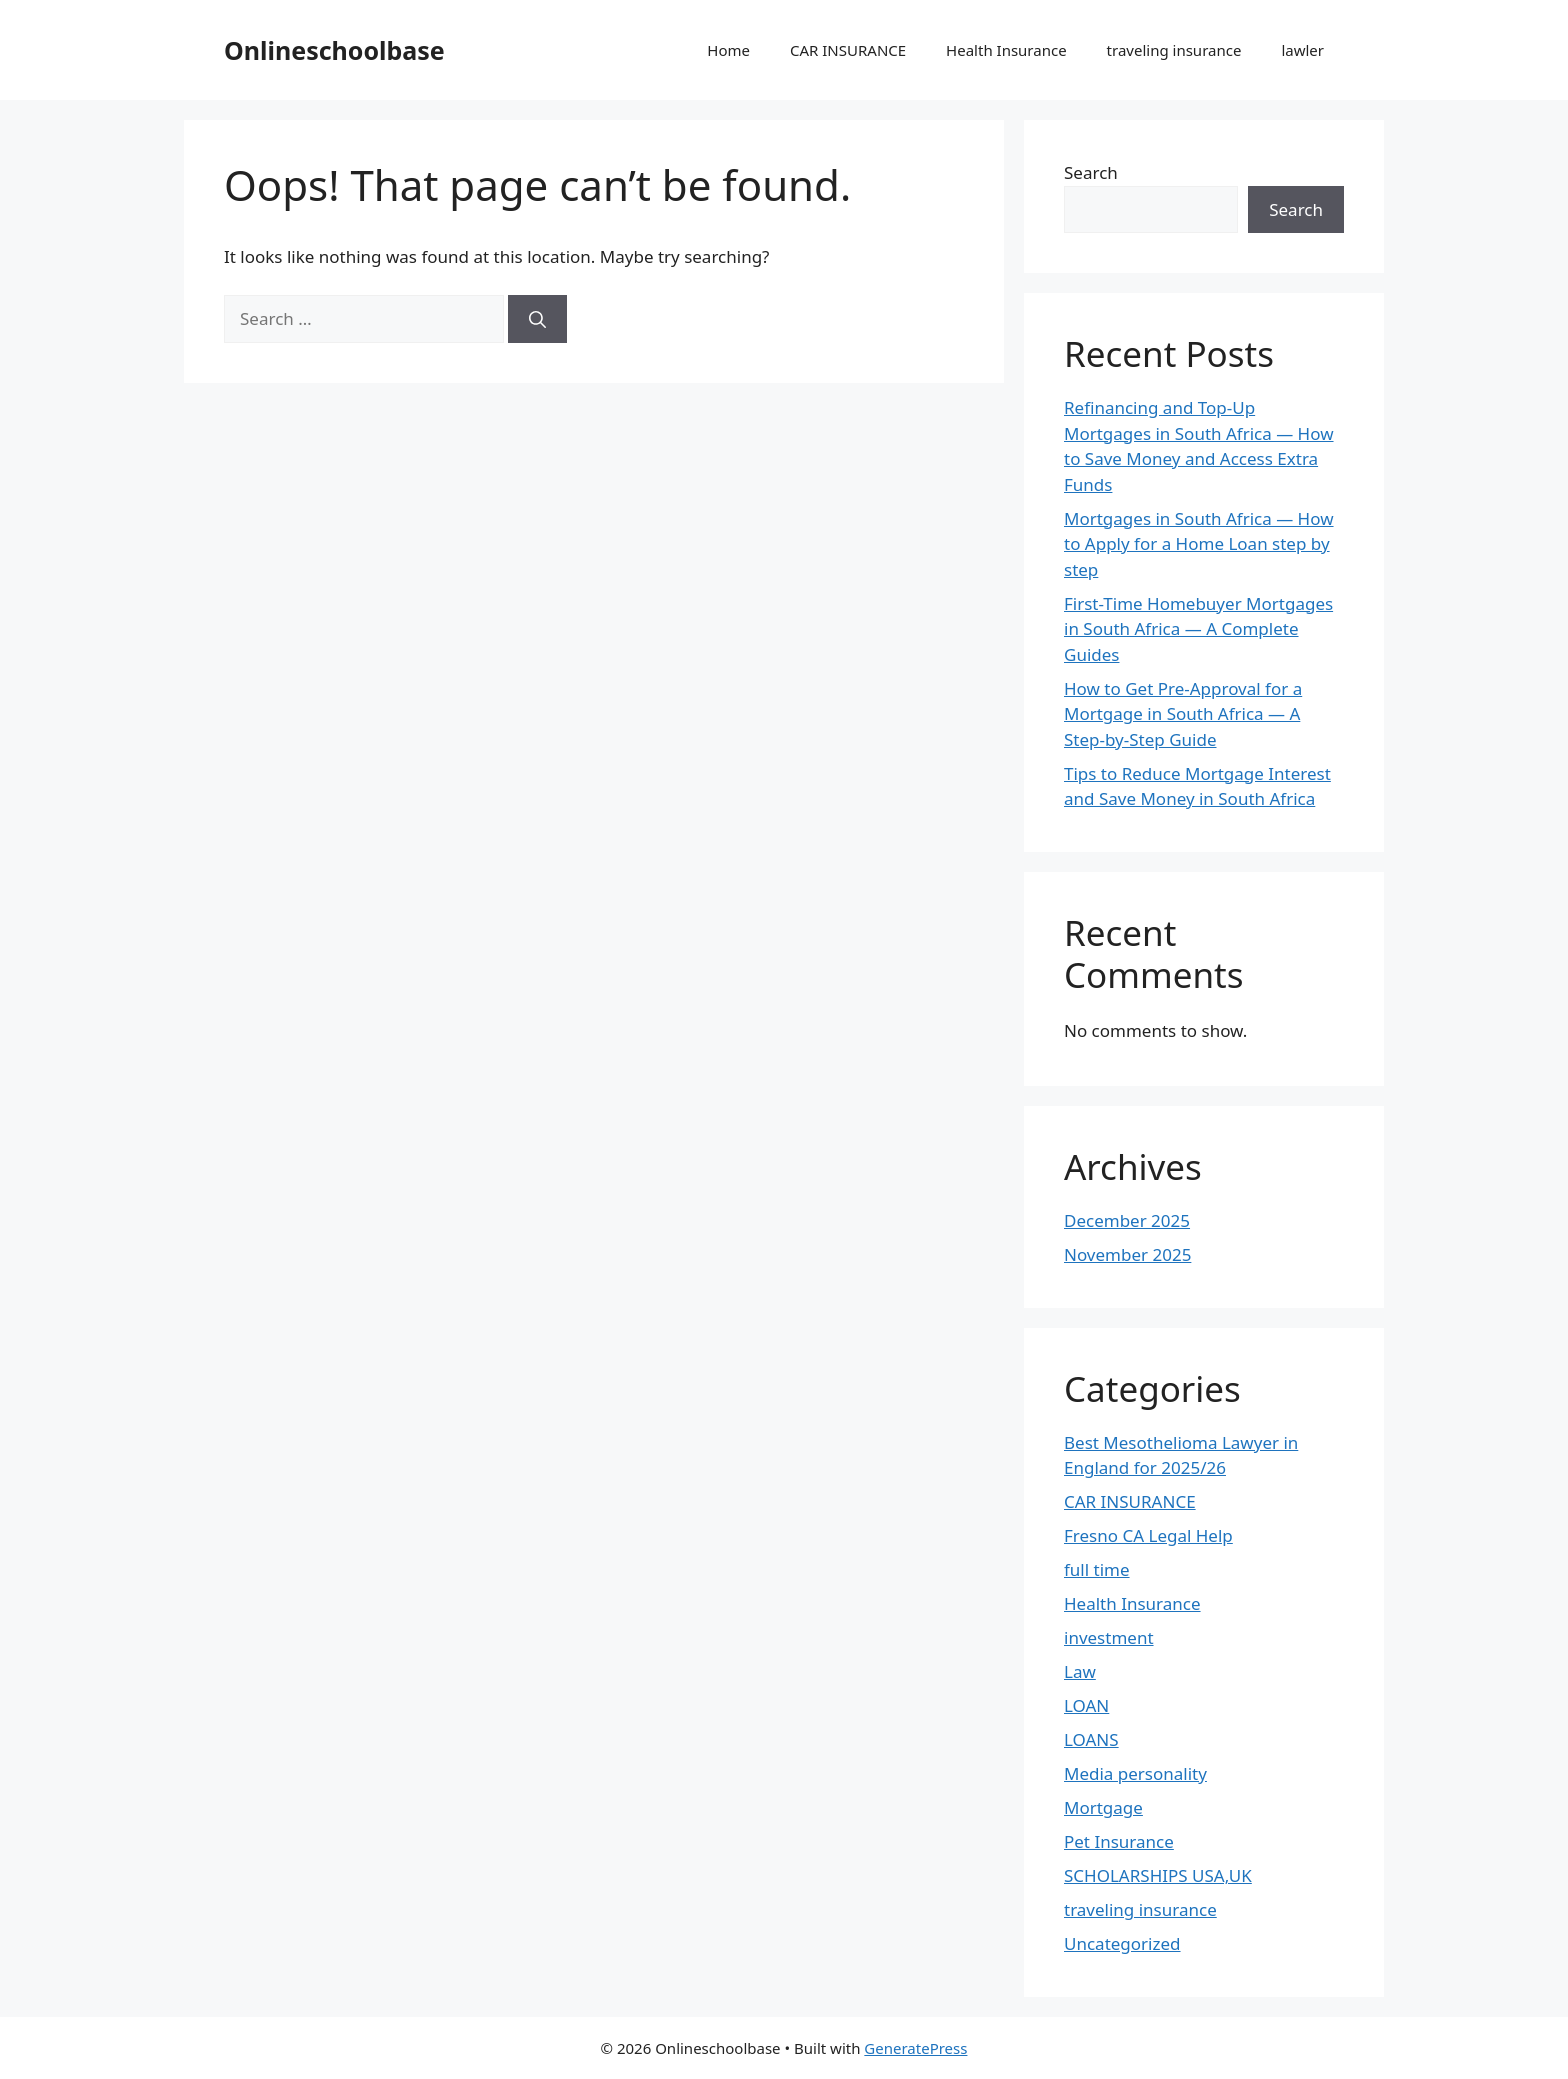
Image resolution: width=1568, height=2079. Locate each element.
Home (728, 50)
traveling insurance (1174, 50)
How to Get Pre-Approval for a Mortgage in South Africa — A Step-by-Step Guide (1183, 714)
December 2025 (1127, 1220)
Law (1080, 1671)
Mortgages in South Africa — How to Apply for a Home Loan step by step (1199, 544)
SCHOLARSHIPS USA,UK (1158, 1875)
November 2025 (1127, 1254)
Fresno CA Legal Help (1148, 1535)
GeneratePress (915, 2048)
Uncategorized (1122, 1943)
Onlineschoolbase (334, 50)
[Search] (537, 319)
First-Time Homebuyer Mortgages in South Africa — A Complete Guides (1198, 629)
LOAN (1086, 1705)
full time (1097, 1569)
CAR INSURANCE (848, 50)
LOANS (1091, 1739)
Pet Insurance (1119, 1841)
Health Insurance (1006, 50)
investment (1109, 1637)
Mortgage (1103, 1807)
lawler (1302, 50)
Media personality (1135, 1773)
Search (1091, 172)
